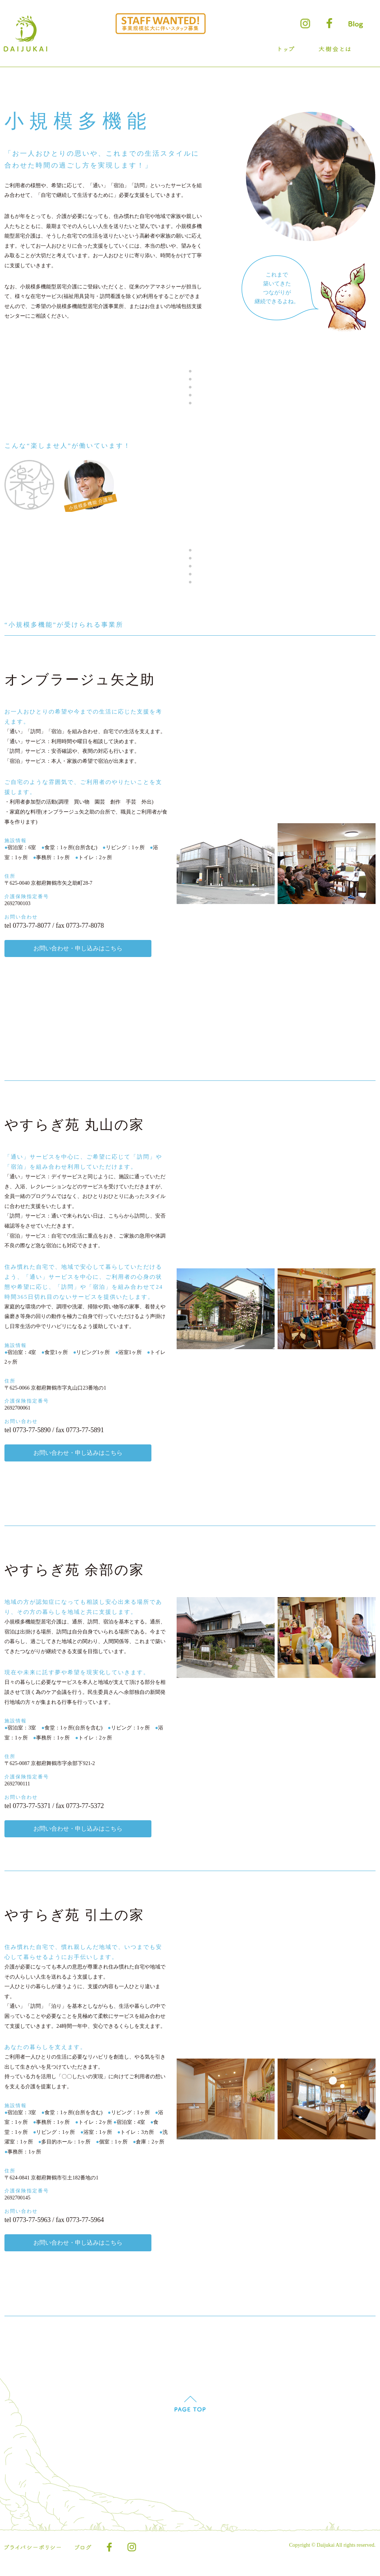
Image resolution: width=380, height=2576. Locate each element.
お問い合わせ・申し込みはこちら (82, 955)
